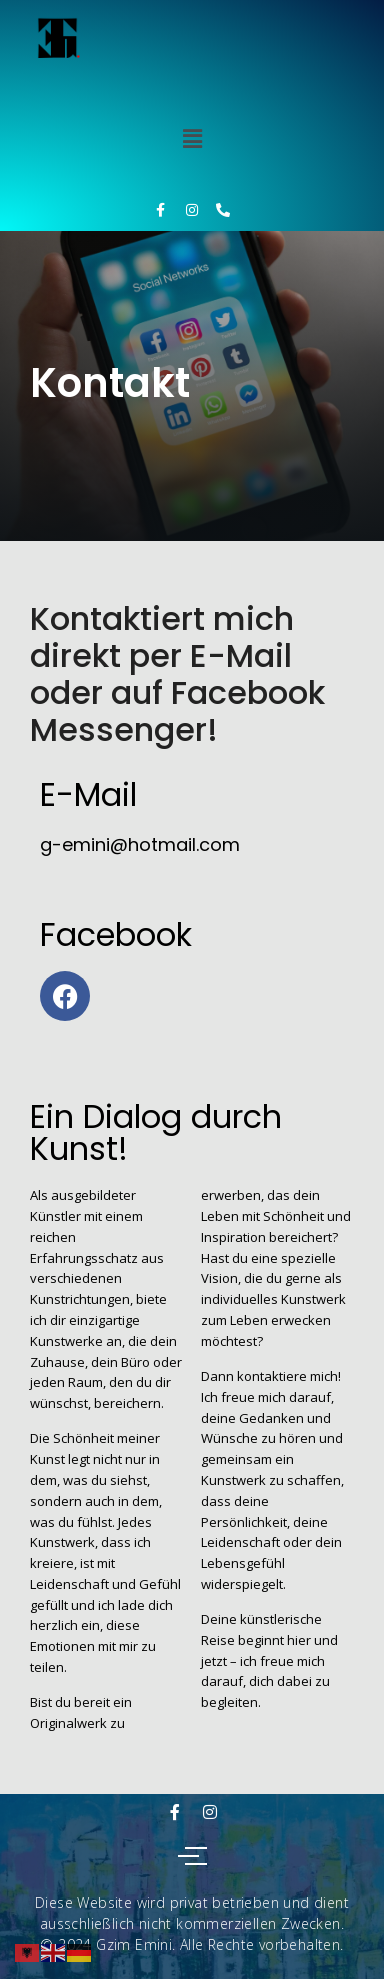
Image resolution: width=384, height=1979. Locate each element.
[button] (192, 139)
